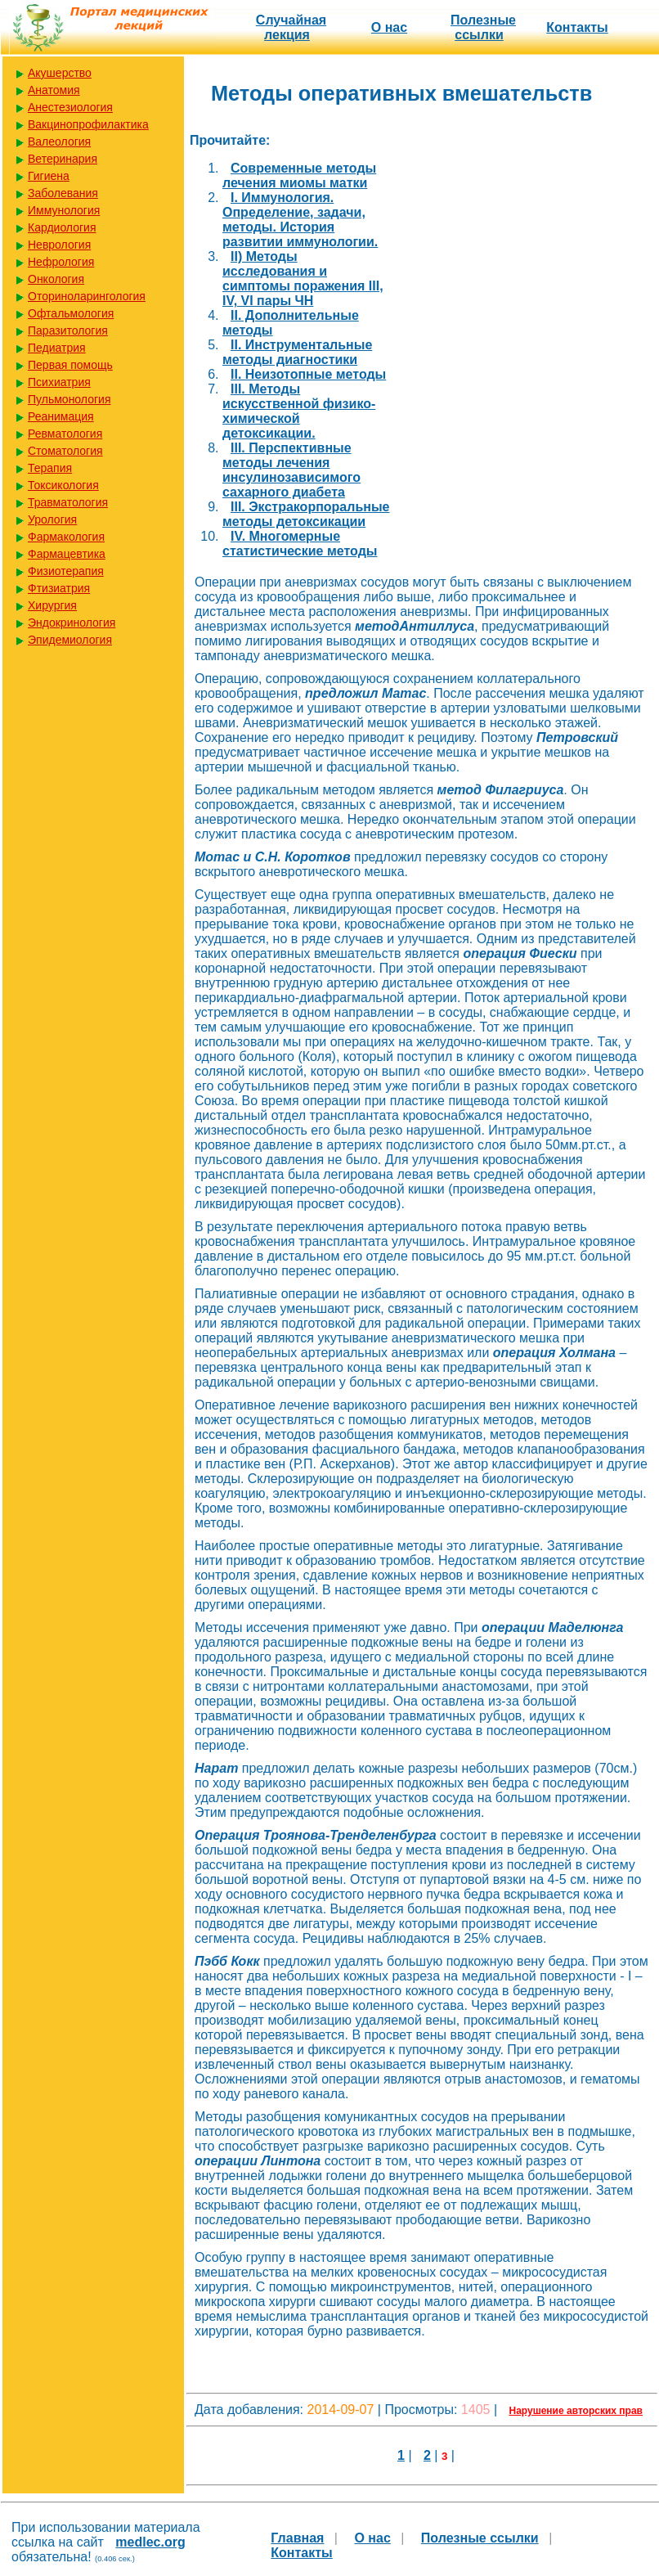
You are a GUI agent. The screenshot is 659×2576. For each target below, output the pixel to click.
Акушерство (60, 72)
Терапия (50, 467)
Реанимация (61, 416)
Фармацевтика (66, 553)
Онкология (56, 278)
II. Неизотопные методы (308, 374)
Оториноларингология (87, 296)
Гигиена (48, 175)
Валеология (59, 141)
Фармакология (66, 536)
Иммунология (64, 210)
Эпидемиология (70, 639)
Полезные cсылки (483, 27)
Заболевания (63, 193)
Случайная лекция (291, 27)
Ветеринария (62, 158)
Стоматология (65, 450)
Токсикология (63, 485)
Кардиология (62, 227)
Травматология (68, 502)
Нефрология (61, 261)
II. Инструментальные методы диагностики (297, 352)
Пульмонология (69, 399)
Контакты (576, 27)
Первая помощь (70, 364)
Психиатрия (59, 382)
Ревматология (65, 433)
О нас (389, 27)
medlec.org (150, 2542)
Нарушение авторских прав (576, 2410)
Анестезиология (70, 107)
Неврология (59, 244)
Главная (297, 2538)
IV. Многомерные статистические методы (299, 543)
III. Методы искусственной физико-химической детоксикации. (298, 411)
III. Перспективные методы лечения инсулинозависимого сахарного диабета (291, 470)
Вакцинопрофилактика (88, 124)
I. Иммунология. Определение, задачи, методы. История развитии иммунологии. (300, 220)
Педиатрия (57, 347)
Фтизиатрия (59, 588)
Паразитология (68, 330)
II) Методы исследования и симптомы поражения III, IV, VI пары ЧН (302, 279)
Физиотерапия (66, 571)
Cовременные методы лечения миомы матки (299, 175)
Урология (52, 519)
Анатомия (54, 90)
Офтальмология (71, 313)
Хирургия (52, 605)
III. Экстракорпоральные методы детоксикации (306, 514)
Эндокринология (71, 622)
